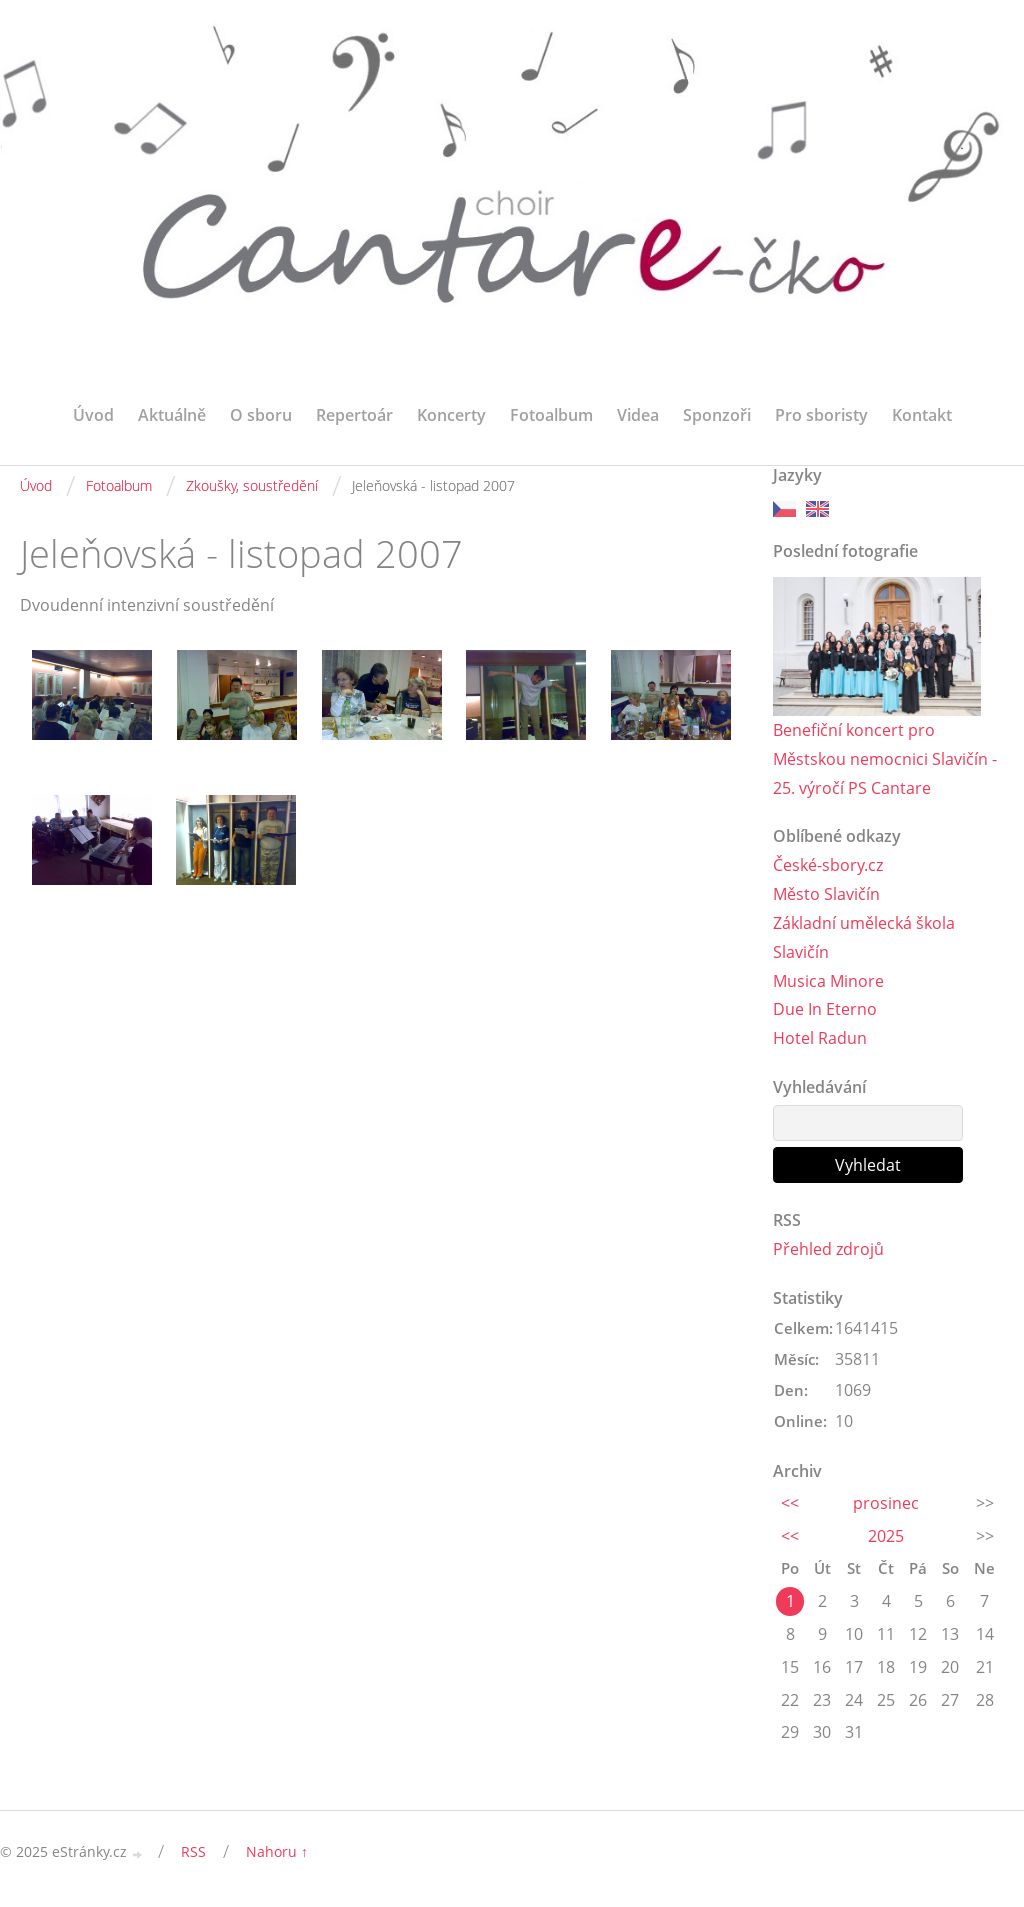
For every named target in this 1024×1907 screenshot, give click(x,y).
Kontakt (922, 415)
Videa (638, 415)
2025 (886, 1536)
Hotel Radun (820, 1038)
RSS (193, 1851)
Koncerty (451, 415)
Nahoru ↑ (277, 1851)
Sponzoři (717, 415)
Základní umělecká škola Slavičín (864, 937)
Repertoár (354, 415)
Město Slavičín (826, 894)
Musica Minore (828, 981)
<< (790, 1503)
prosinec (886, 1503)
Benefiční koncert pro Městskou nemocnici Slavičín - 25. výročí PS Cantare (885, 759)
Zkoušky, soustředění (252, 485)
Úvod (93, 415)
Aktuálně (172, 415)
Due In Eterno (825, 1009)
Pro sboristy (821, 415)
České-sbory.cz (828, 865)
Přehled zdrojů (828, 1249)
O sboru (261, 415)
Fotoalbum (551, 415)
